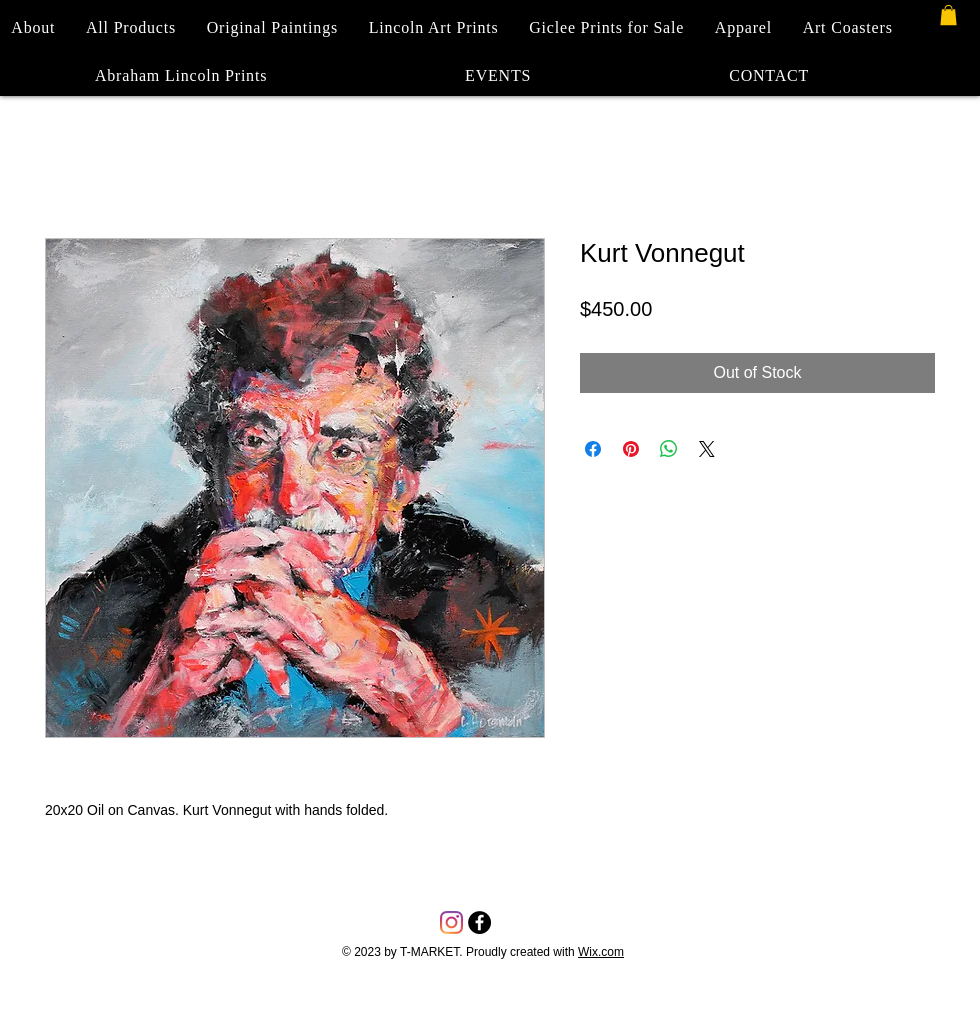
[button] (948, 15)
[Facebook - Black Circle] (479, 922)
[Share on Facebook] (593, 449)
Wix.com (601, 952)
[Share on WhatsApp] (669, 449)
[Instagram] (451, 922)
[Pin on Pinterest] (631, 449)
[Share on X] (707, 449)
